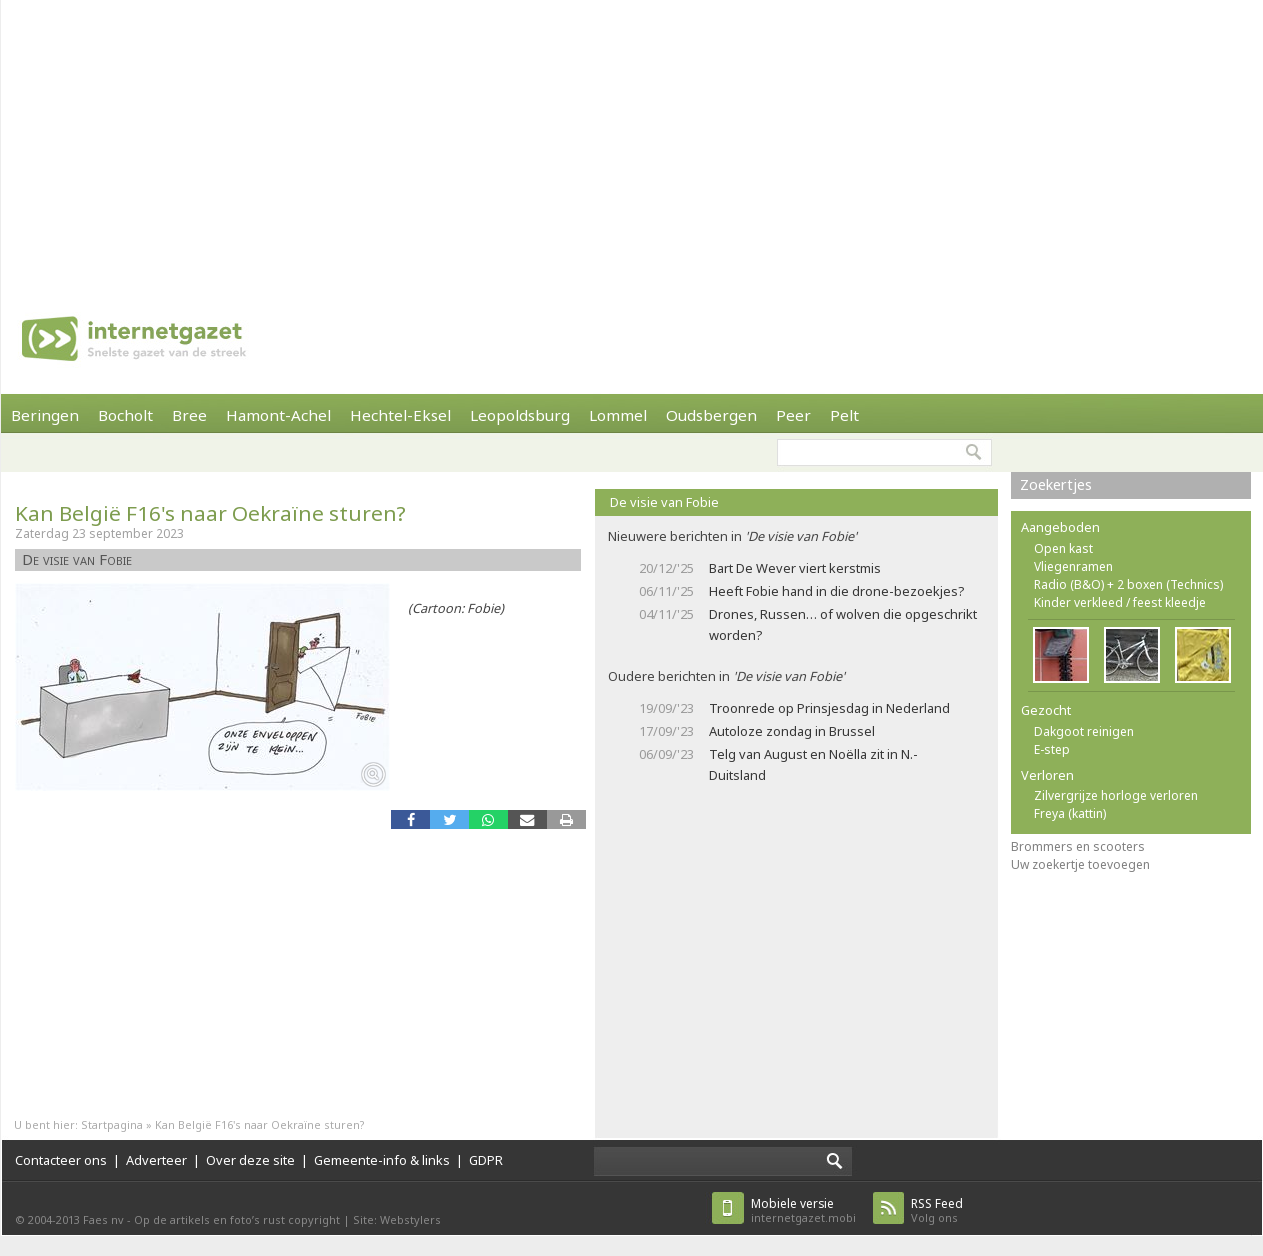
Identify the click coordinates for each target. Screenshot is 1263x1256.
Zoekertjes (1056, 484)
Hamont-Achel (278, 415)
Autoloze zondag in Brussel (792, 731)
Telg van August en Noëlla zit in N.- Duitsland (813, 764)
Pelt (844, 415)
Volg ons (937, 1210)
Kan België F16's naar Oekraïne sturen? (210, 513)
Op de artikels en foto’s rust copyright (237, 1219)
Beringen (45, 415)
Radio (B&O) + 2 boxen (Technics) (1128, 584)
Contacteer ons (61, 1160)
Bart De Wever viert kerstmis (795, 568)
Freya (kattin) (1070, 813)
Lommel (618, 415)
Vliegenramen (1073, 566)
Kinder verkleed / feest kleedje (1120, 602)
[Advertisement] (592, 140)
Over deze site (250, 1160)
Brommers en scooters (1078, 846)
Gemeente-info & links (382, 1160)
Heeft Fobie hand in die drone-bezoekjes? (836, 591)
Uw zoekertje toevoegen (1080, 864)
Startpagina (112, 1124)
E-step (1052, 749)
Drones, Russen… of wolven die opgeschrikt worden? (843, 624)
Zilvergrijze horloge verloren (1116, 795)
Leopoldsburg (520, 415)
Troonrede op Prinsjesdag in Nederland (829, 708)
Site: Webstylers (397, 1219)
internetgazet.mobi (803, 1210)
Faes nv (103, 1219)
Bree (189, 415)
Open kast (1063, 548)
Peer (793, 415)
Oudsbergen (711, 415)
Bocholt (125, 415)
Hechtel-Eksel (400, 415)
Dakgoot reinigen (1084, 731)
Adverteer (156, 1160)
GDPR (486, 1160)
